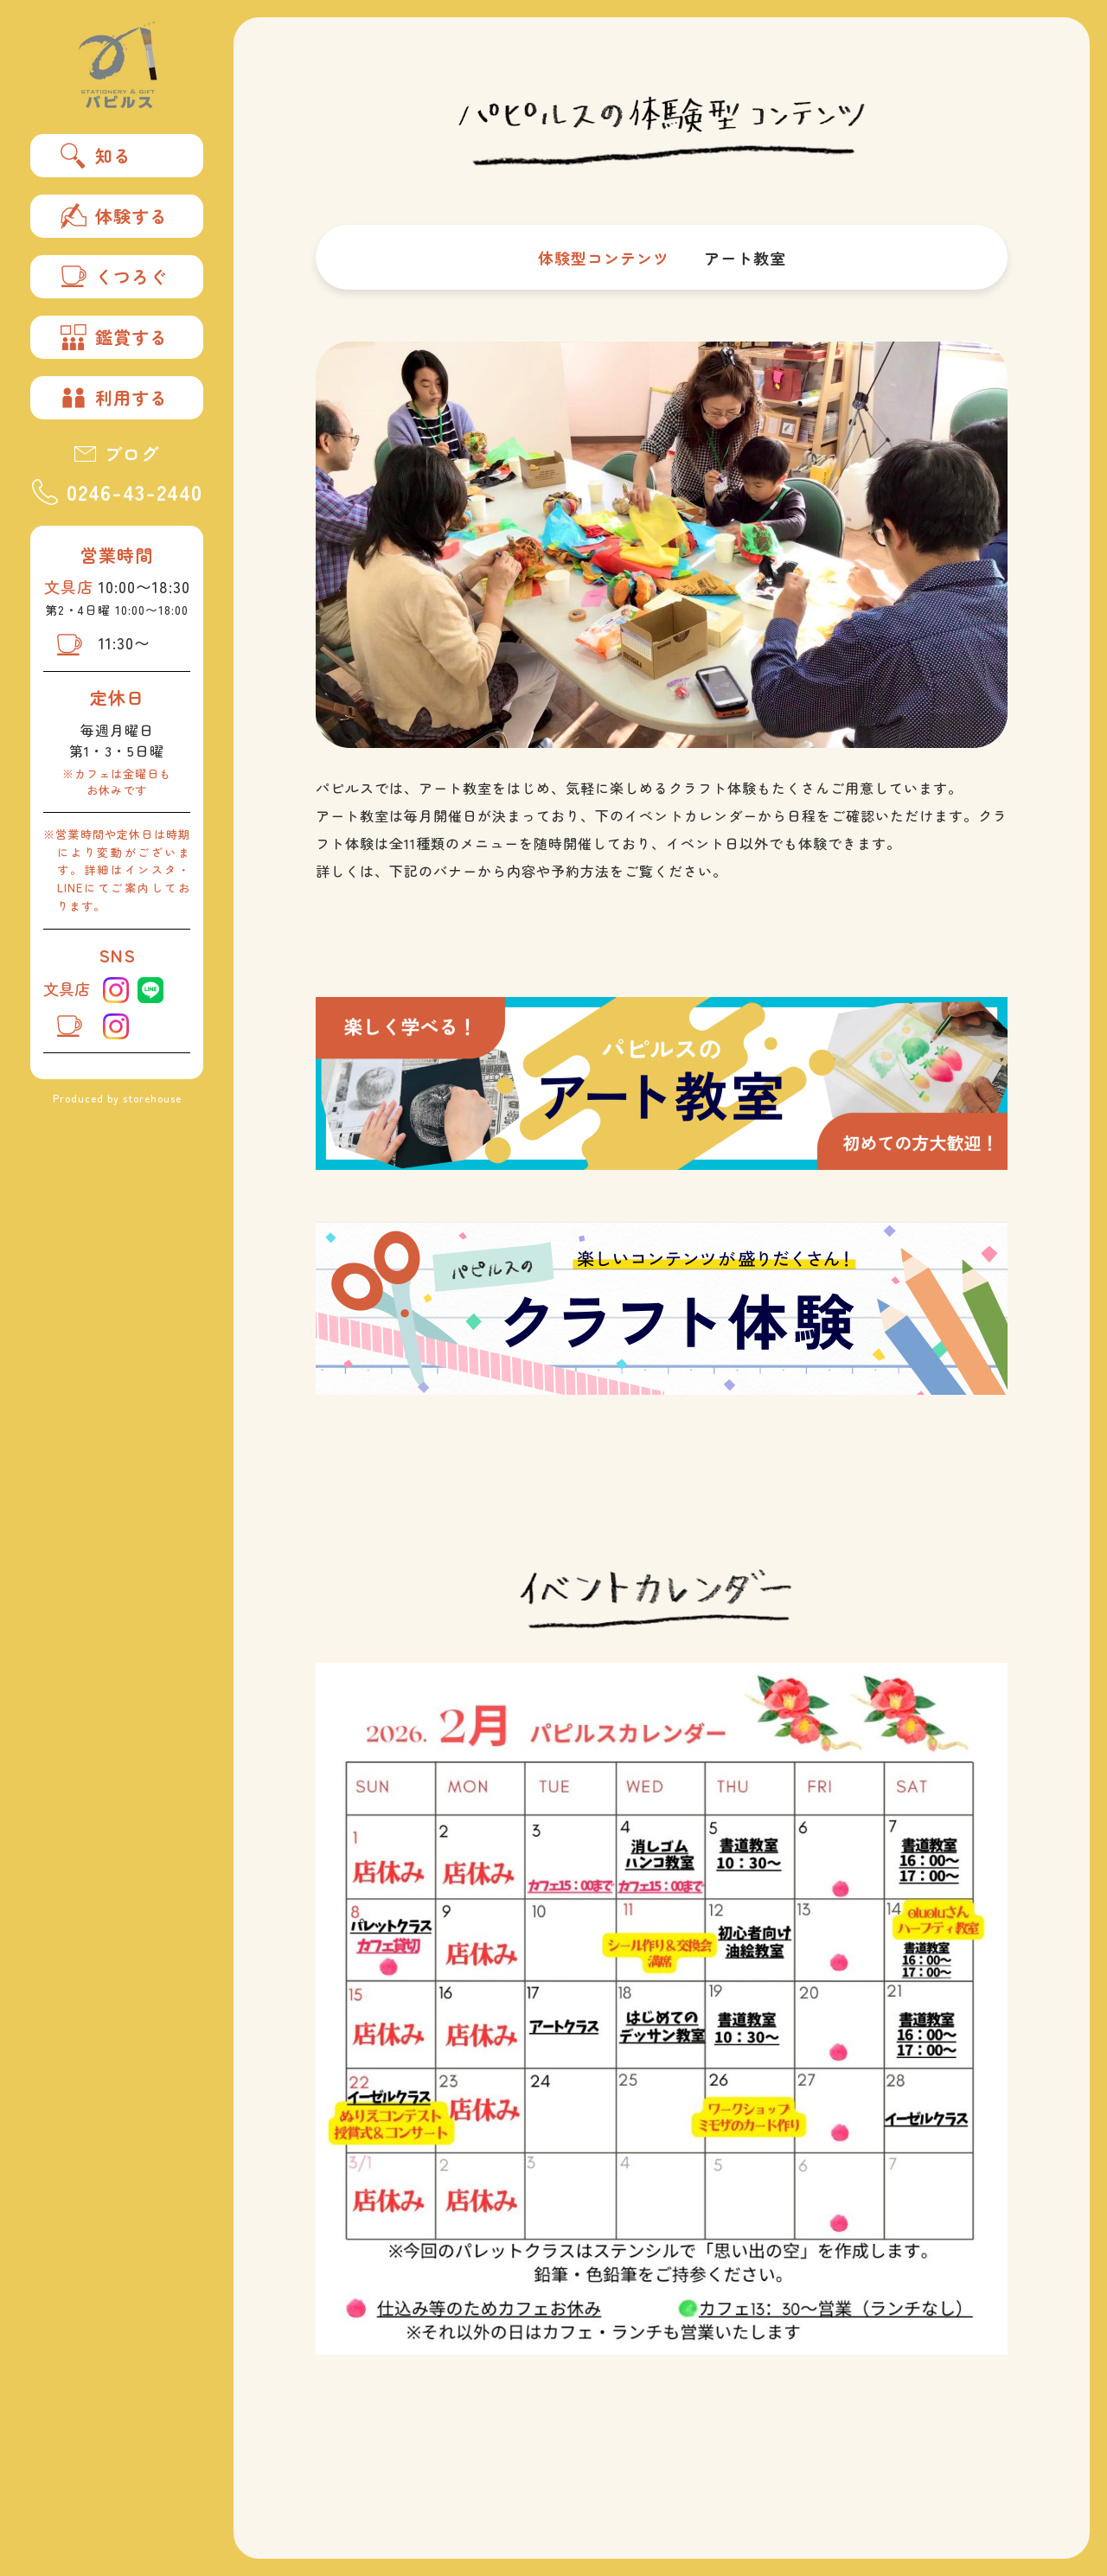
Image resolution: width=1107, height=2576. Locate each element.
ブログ (116, 453)
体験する (114, 216)
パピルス (116, 64)
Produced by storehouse (117, 1097)
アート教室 (745, 257)
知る (96, 156)
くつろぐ (114, 277)
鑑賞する (114, 337)
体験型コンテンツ (603, 257)
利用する (114, 398)
